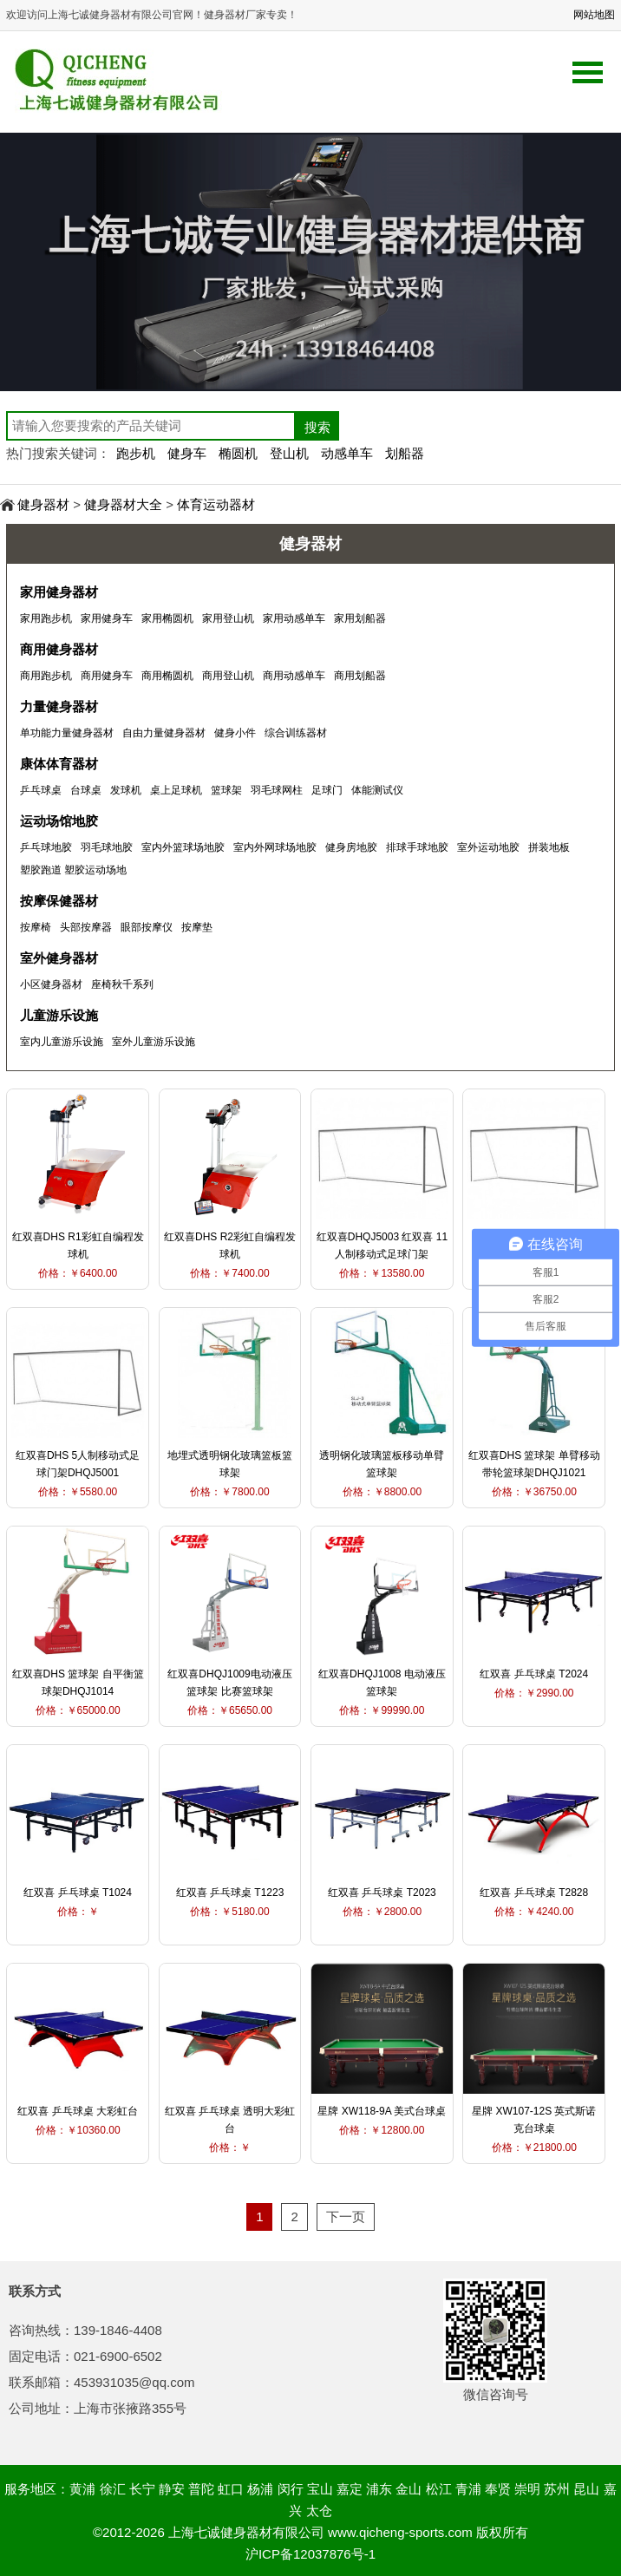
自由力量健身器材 (164, 733)
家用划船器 (360, 618)
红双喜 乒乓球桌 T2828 (534, 1892)
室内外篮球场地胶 (183, 847)
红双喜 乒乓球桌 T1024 (77, 1892)
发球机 (125, 790)
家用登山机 (228, 618)
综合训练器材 (296, 733)
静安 (172, 2488)
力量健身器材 (59, 706)
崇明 (527, 2488)
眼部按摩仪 (147, 927)
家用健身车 (107, 618)
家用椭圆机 (167, 618)
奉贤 (498, 2488)
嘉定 (350, 2488)
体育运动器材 (216, 504)
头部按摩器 (86, 927)
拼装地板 (549, 847)
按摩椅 (35, 927)
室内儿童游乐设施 (61, 1042)
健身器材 (43, 504)
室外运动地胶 (488, 847)
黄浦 (82, 2488)
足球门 (327, 790)
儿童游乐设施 (59, 1015)
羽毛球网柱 (277, 790)
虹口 (231, 2488)
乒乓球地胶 (46, 847)
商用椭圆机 (167, 676)
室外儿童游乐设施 (153, 1042)
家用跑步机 (46, 618)
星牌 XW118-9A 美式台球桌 (381, 2111)
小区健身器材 (51, 984)
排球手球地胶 (417, 847)
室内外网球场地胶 (275, 847)
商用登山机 (228, 676)
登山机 (289, 453)
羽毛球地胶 (107, 847)
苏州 (557, 2488)
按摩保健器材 (59, 900)
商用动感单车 (294, 676)
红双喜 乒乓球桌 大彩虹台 (77, 2111)
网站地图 (594, 15)
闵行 (291, 2488)
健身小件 (235, 733)
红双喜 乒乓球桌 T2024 (534, 1674)
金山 (408, 2488)
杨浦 (260, 2488)
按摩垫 (196, 927)
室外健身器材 (59, 958)
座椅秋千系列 (122, 984)
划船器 (404, 453)
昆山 (586, 2488)
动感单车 (347, 453)
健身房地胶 (351, 847)
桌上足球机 (176, 790)
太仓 (319, 2510)
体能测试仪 (377, 790)
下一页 (345, 2216)
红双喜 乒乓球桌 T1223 (230, 1892)
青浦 (468, 2488)
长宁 (142, 2488)
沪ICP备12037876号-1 (310, 2554)
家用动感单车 (294, 618)
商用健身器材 (59, 649)
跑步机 (135, 453)
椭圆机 (238, 453)
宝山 (320, 2488)
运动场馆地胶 (59, 821)
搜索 (317, 427)
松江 (439, 2488)
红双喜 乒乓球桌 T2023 (382, 1892)
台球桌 (85, 790)
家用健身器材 (59, 592)
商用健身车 (107, 676)
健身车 (186, 453)
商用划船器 (360, 676)
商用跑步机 (46, 676)
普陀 (201, 2488)
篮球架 (226, 790)
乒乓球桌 (41, 790)
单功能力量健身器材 (67, 733)
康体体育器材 (59, 763)
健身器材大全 (123, 504)
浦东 (379, 2488)
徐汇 (113, 2488)
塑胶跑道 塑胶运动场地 (73, 870)
